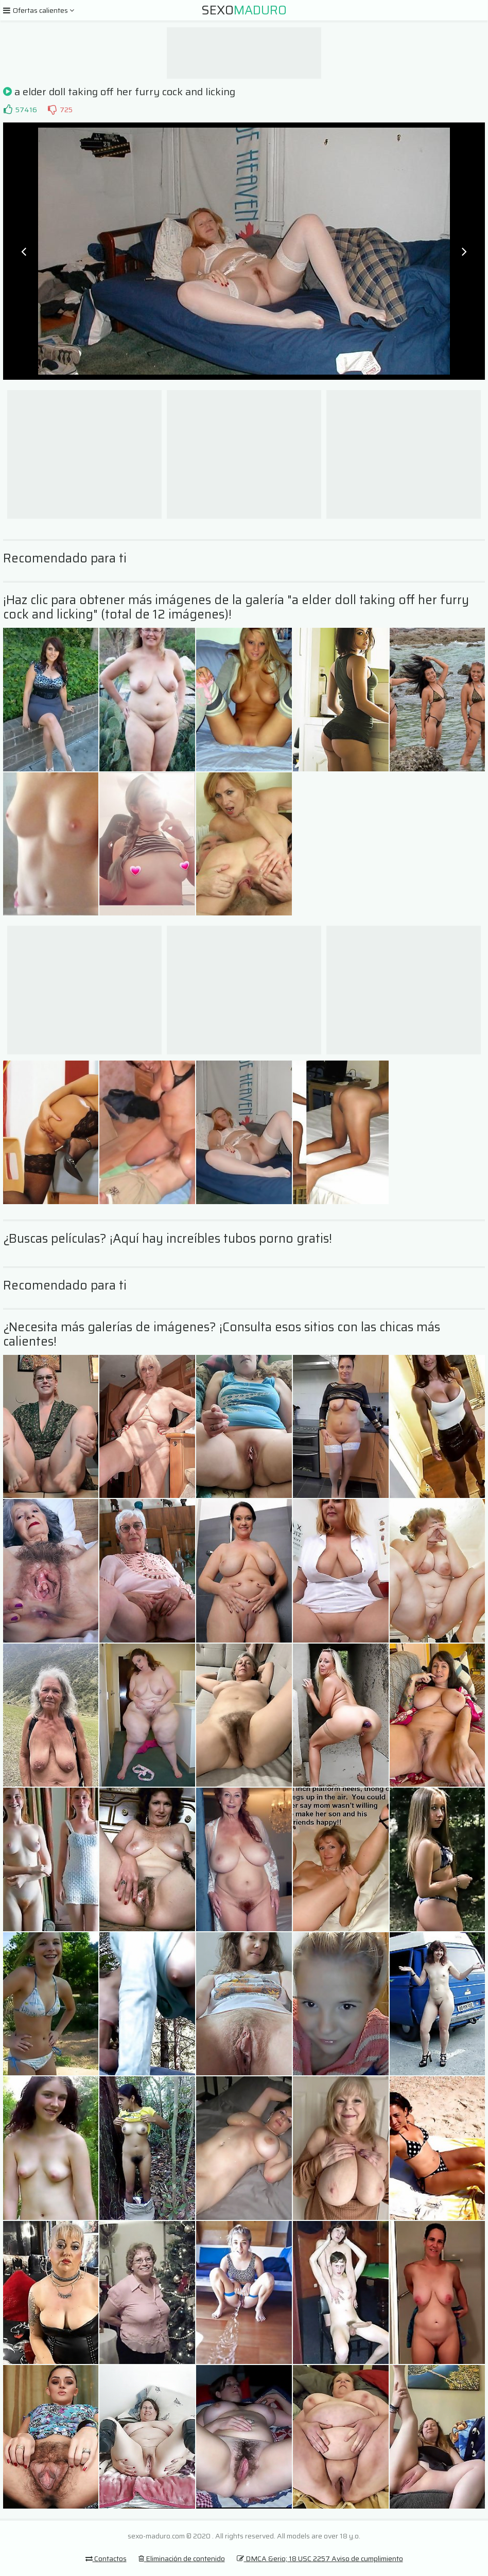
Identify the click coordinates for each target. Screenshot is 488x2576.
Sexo (244, 10)
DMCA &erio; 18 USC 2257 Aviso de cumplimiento (320, 2558)
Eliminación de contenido (181, 2558)
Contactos (106, 2558)
